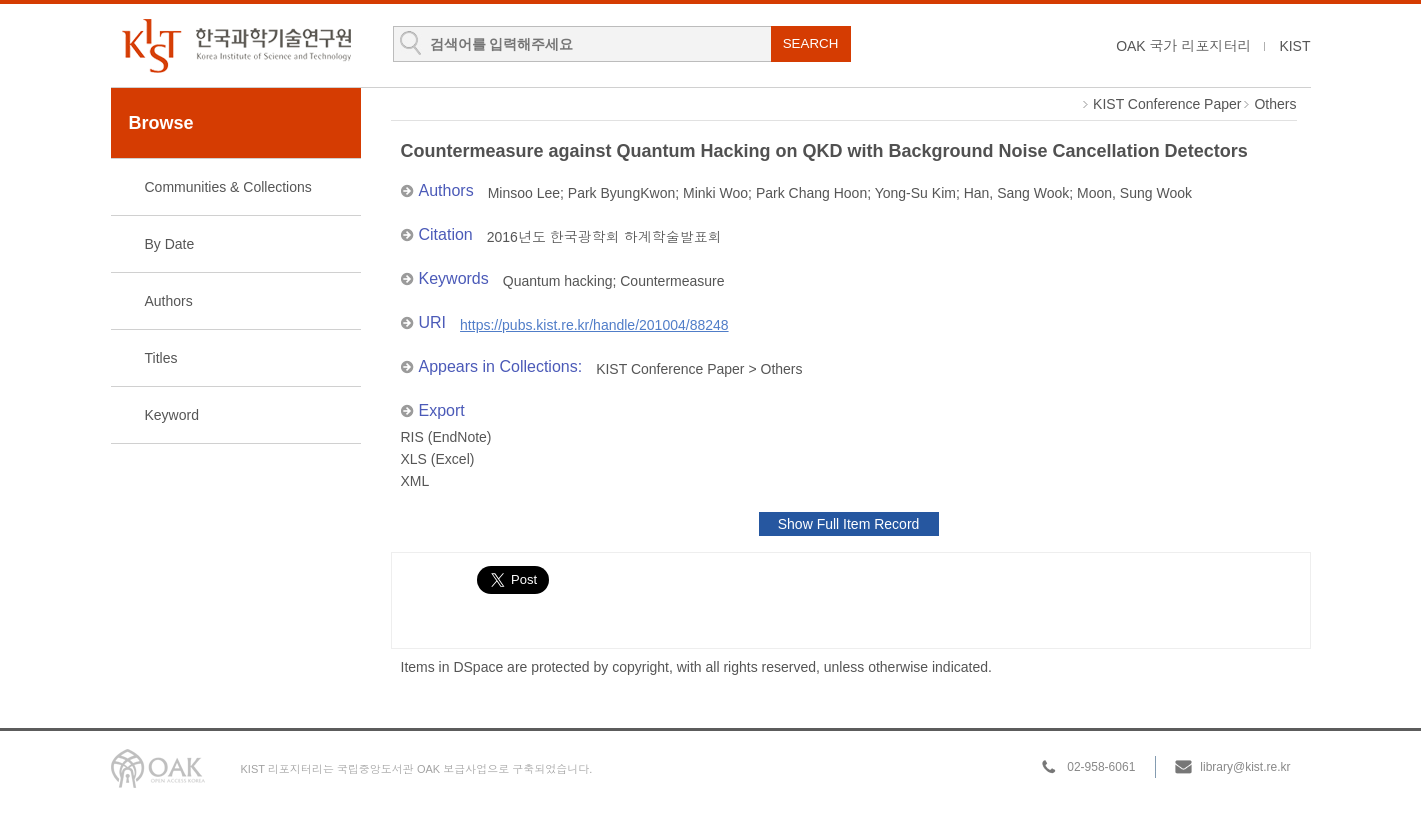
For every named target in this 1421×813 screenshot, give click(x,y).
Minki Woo (715, 193)
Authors (169, 301)
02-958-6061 (1101, 767)
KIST (1294, 46)
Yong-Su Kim (915, 193)
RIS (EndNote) (446, 437)
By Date (170, 244)
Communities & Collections (228, 187)
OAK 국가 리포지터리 (1183, 46)
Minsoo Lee (524, 193)
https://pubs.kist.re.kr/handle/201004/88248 (594, 325)
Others (1275, 104)
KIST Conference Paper (1167, 104)
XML (415, 481)
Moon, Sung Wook (1134, 193)
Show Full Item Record (849, 524)
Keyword (172, 415)
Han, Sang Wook (1017, 193)
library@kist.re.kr (1245, 767)
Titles (161, 358)
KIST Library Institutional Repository (236, 45)
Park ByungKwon (621, 193)
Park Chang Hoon (811, 193)
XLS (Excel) (438, 459)
